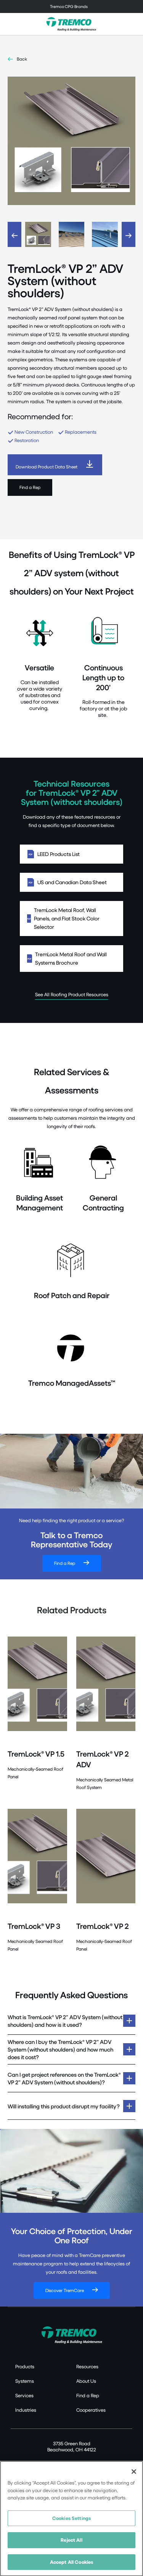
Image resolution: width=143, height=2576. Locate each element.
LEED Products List (71, 854)
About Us (86, 2381)
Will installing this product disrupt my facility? (64, 2106)
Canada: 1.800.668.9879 (94, 2463)
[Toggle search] (133, 24)
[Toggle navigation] (71, 6)
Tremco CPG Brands (69, 6)
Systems (24, 2381)
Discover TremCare (64, 2290)
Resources (87, 2366)
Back (22, 59)
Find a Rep (29, 487)
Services (24, 2395)
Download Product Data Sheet (46, 467)
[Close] (133, 2477)
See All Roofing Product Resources (71, 994)
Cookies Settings (71, 2523)
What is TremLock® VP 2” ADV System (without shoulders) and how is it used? (65, 2020)
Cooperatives (91, 2410)
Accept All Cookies (71, 2567)
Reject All (71, 2545)
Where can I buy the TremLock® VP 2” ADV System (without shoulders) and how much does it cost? (60, 2049)
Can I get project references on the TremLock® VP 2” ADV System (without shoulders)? (64, 2078)
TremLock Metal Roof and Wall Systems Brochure (71, 958)
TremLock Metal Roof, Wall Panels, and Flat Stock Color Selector (71, 918)
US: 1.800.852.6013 (42, 2463)
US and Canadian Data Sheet (71, 882)
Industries (25, 2410)
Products (24, 2366)
